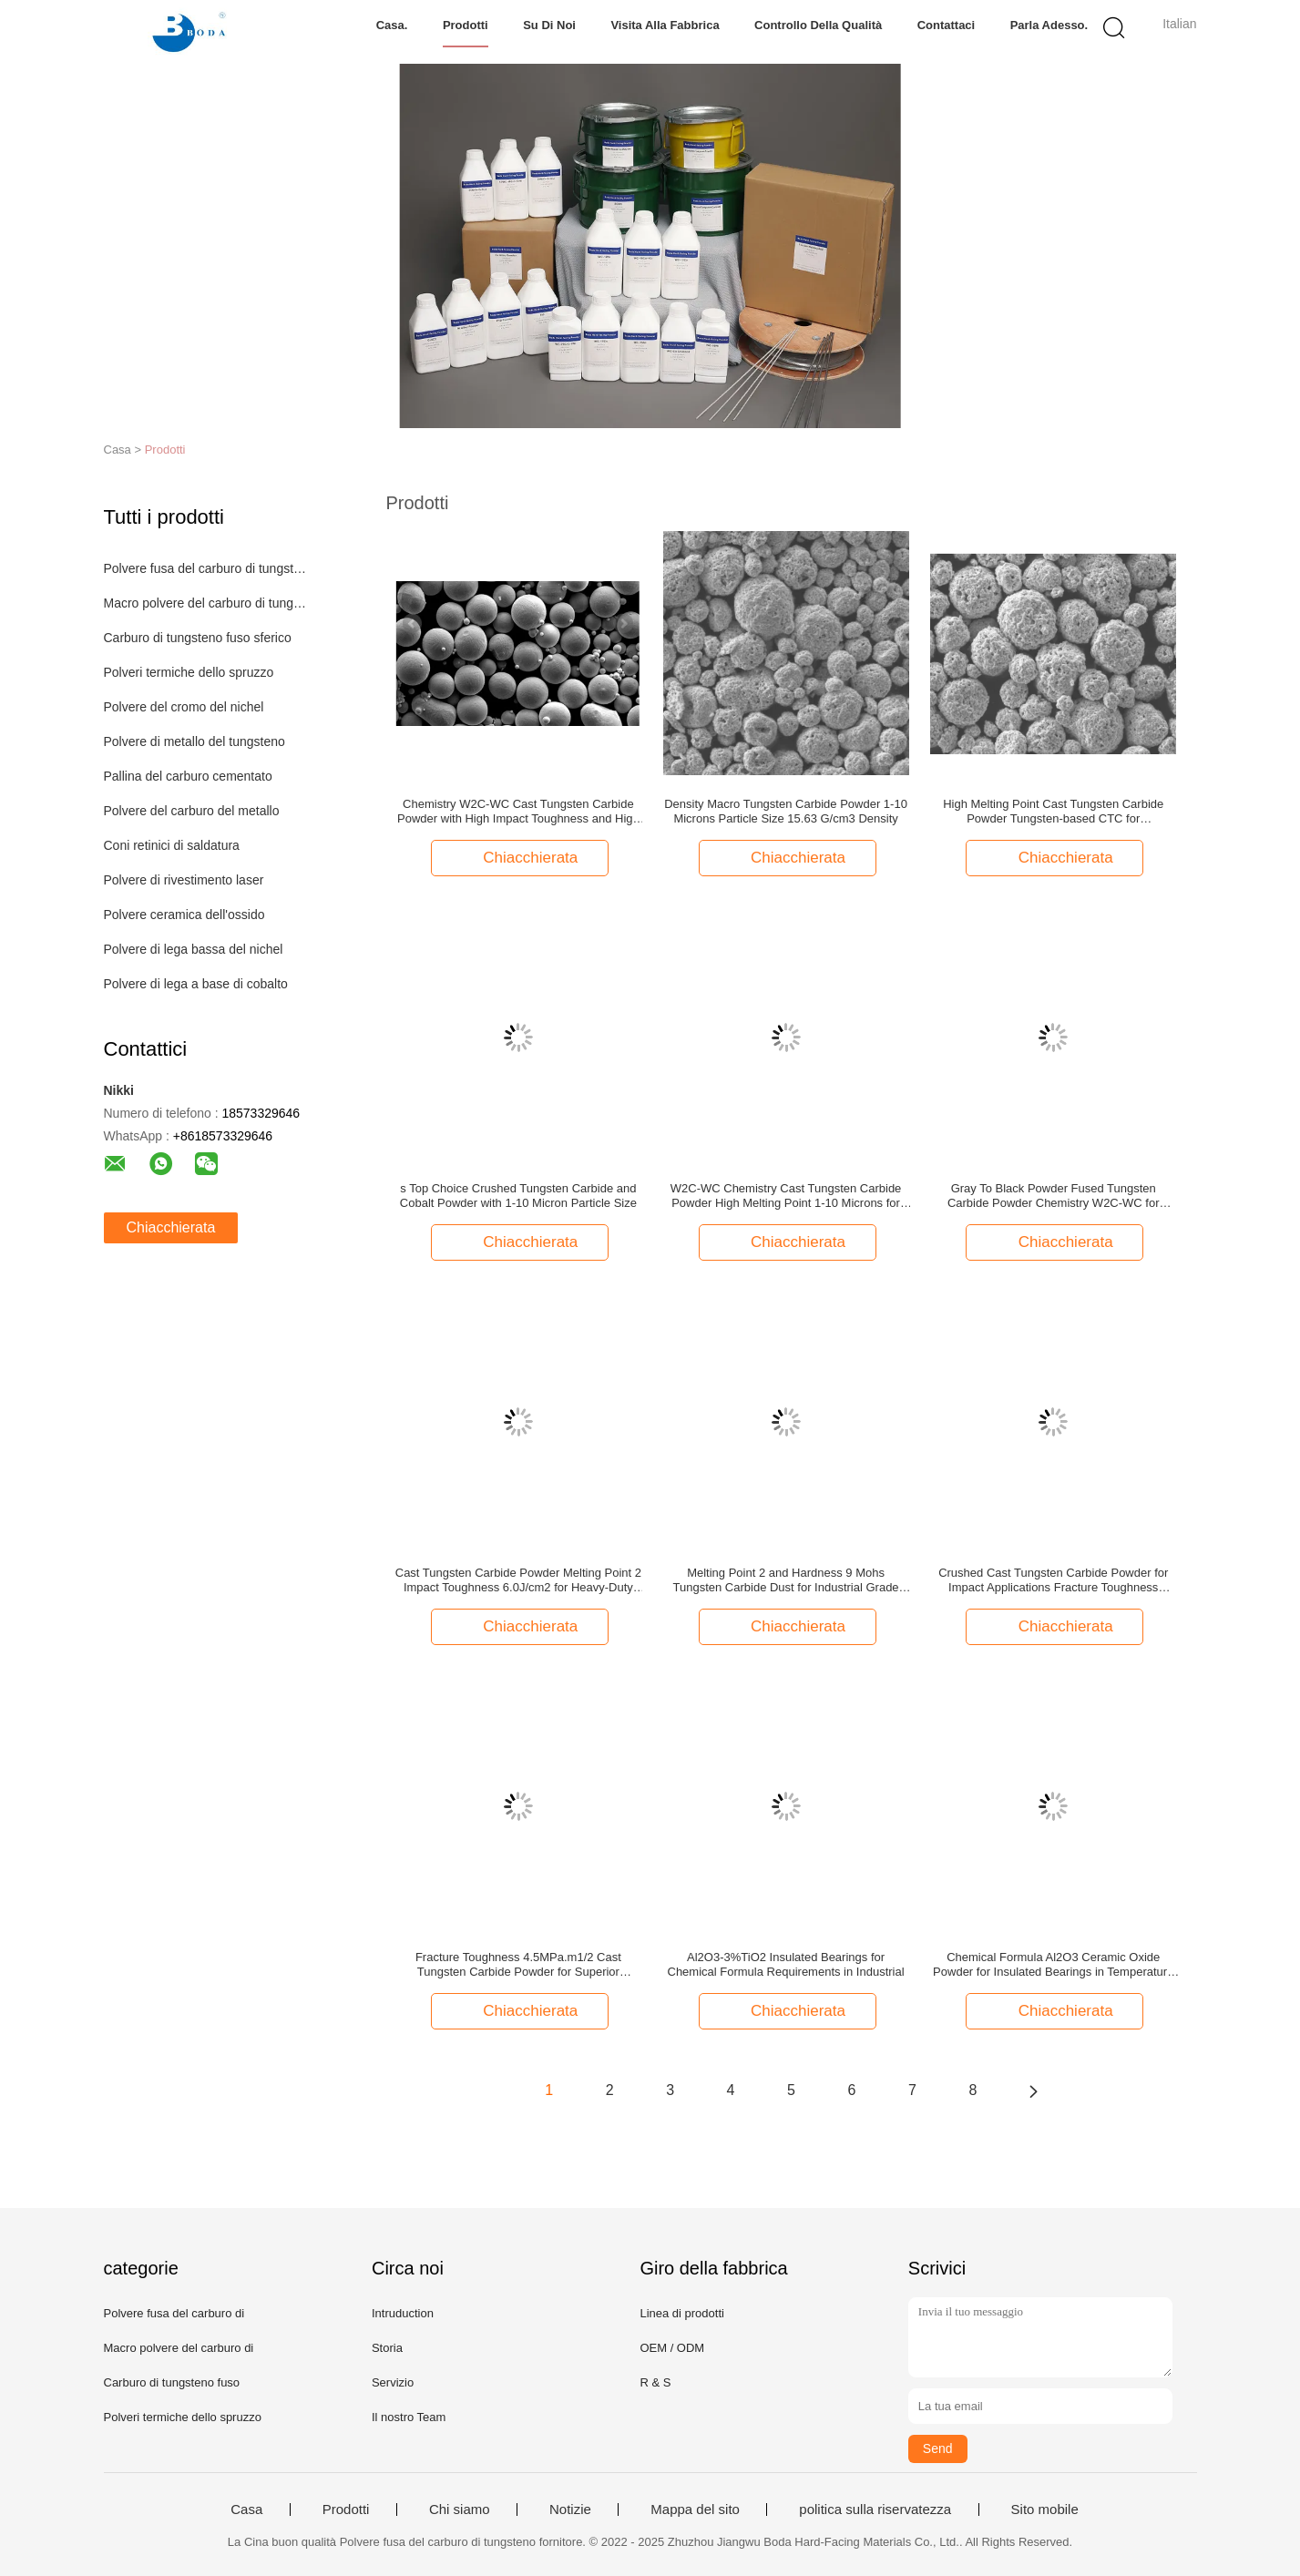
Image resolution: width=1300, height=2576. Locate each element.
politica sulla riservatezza (875, 2509)
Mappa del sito (695, 2509)
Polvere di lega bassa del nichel (193, 949)
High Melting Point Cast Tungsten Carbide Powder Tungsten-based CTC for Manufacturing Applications (1053, 811)
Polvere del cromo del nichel (184, 707)
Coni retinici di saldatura (172, 845)
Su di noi (549, 25)
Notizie (570, 2509)
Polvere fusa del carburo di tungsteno (207, 568)
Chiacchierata (171, 1227)
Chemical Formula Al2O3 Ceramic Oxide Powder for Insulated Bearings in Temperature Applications (1053, 1964)
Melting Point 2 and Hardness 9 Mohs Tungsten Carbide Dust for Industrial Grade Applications (786, 1580)
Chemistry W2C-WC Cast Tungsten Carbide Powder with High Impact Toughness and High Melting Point (518, 811)
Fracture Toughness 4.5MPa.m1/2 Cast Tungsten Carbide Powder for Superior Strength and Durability (518, 1964)
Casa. (392, 25)
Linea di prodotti (682, 2313)
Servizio (393, 2382)
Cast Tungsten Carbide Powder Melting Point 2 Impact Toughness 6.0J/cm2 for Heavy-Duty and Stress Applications (518, 1580)
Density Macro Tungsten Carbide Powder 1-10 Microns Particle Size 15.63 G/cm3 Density (785, 811)
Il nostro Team (408, 2417)
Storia (387, 2348)
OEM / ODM (672, 2348)
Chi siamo (459, 2509)
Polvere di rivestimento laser (184, 880)
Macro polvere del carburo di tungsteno (207, 603)
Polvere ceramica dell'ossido (184, 914)
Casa (246, 2509)
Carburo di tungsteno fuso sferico (198, 637)
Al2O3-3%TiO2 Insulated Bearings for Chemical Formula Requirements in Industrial (786, 1964)
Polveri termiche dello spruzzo (189, 672)
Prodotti (465, 25)
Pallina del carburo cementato (188, 776)
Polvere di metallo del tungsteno (194, 741)
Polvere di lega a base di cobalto (196, 983)
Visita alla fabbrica (664, 25)
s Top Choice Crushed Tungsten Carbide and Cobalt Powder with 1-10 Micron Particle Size (518, 1195)
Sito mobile (1045, 2509)
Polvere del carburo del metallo (192, 810)
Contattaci (946, 25)
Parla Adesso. (1049, 25)
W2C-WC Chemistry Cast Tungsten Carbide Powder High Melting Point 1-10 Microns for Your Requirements (786, 1196)
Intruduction (403, 2313)
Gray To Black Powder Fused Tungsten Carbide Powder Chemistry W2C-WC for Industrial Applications (1053, 1196)
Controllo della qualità (818, 25)
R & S (655, 2382)
